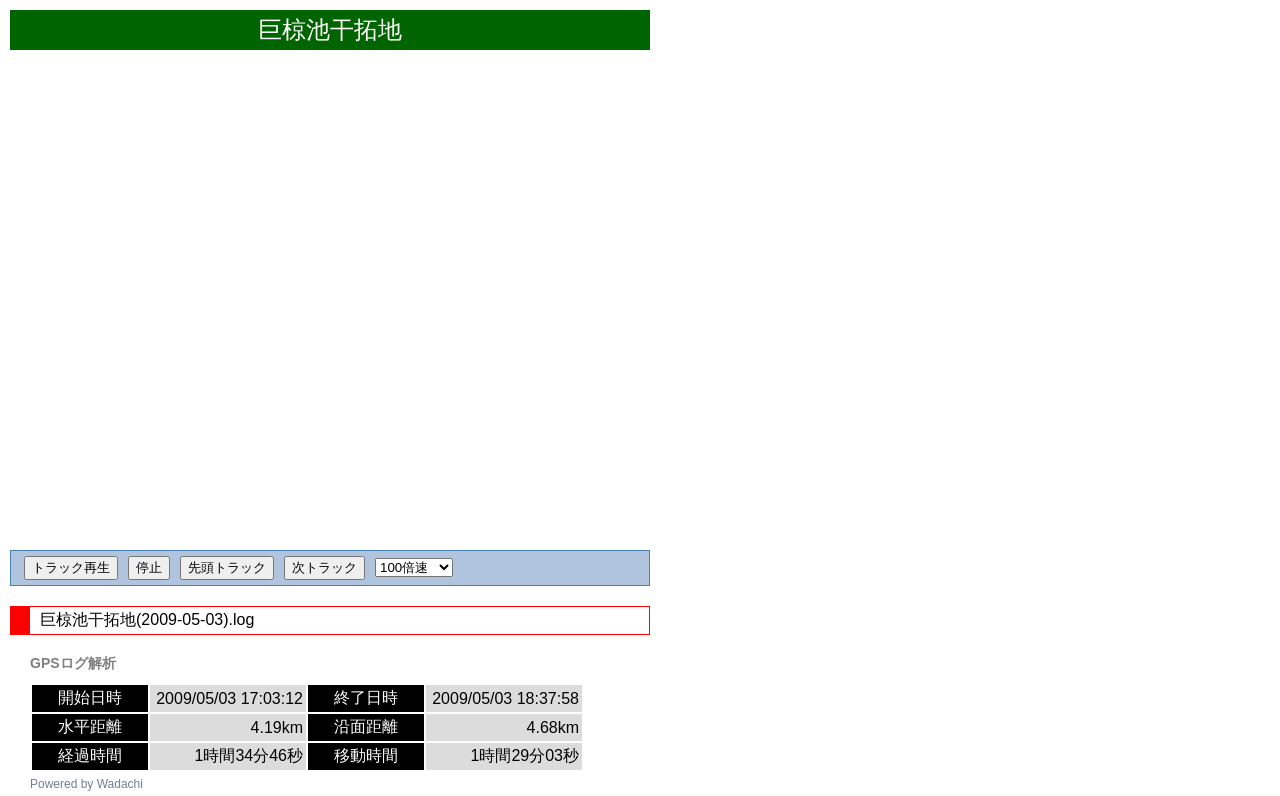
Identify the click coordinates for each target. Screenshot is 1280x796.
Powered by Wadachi (86, 784)
